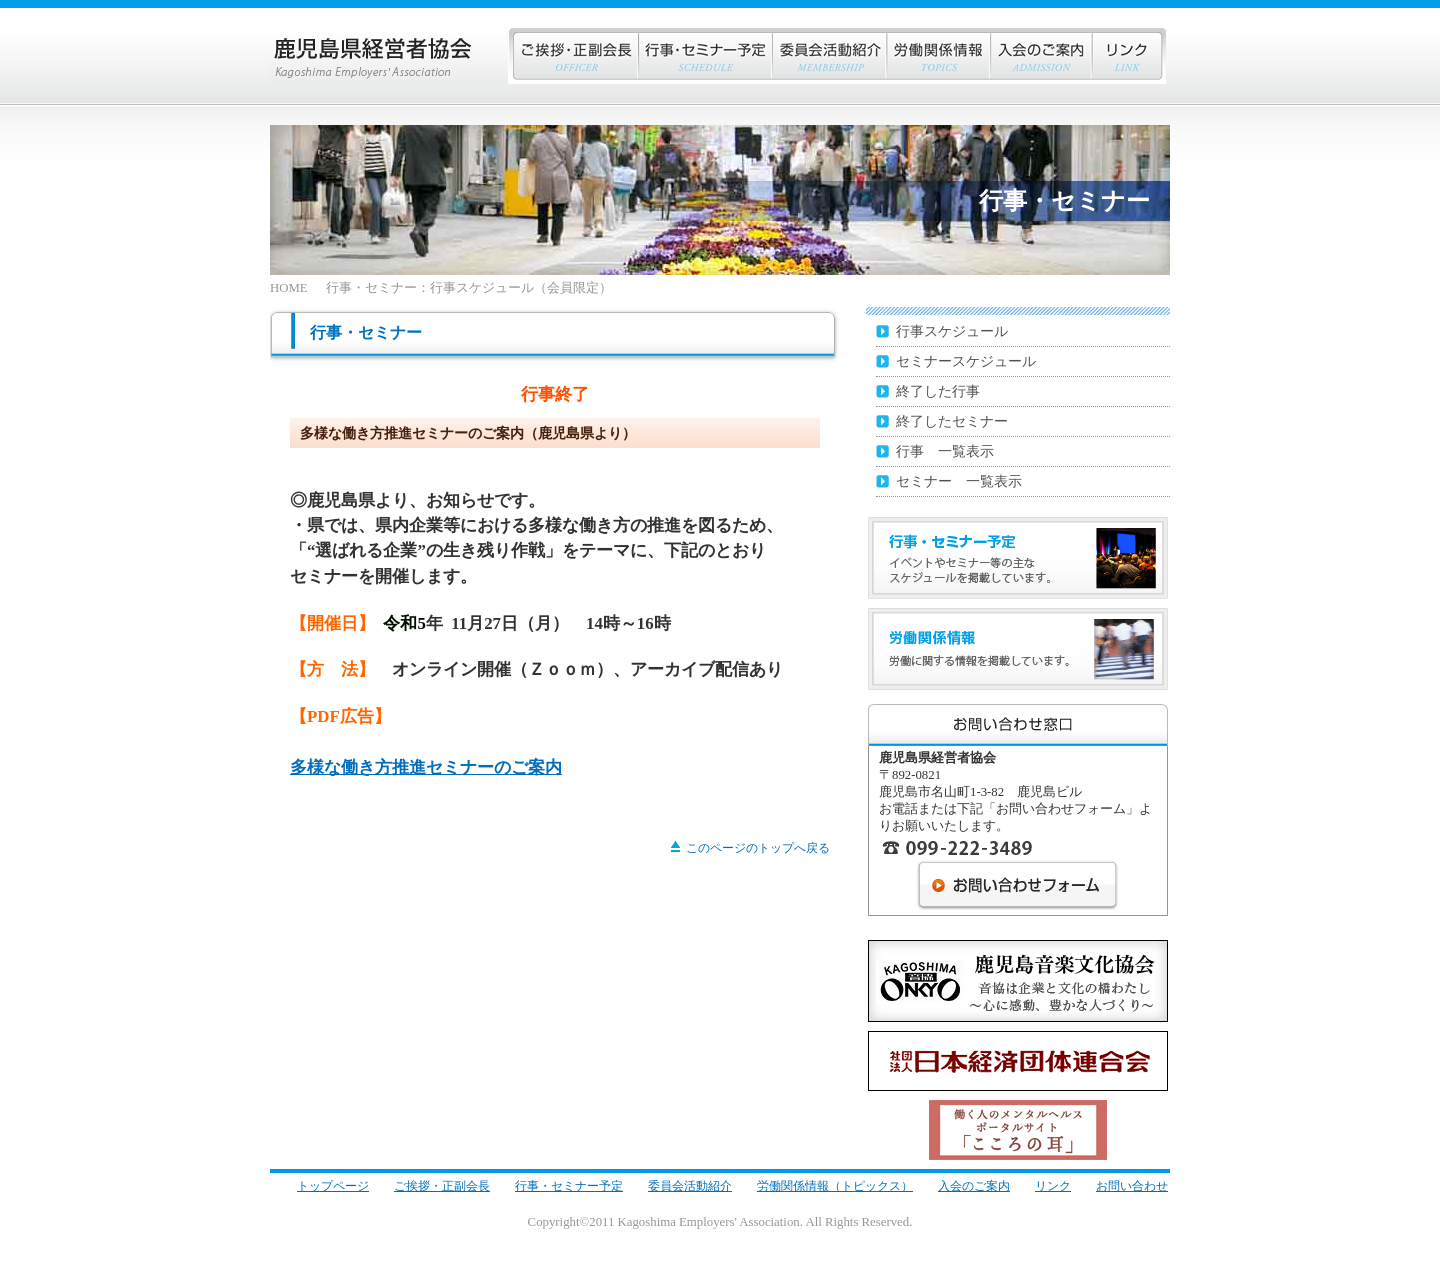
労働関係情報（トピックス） (835, 1186)
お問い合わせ (1132, 1186)
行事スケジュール (952, 331)
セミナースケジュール (966, 361)
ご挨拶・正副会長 (573, 56)
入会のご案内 (1040, 56)
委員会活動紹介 (690, 1186)
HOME (289, 288)
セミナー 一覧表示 (959, 481)
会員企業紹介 (829, 56)
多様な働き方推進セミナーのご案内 (426, 767)
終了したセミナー (952, 421)
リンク (1128, 56)
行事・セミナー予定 (569, 1186)
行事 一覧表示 (945, 451)
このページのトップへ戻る (750, 848)
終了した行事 (938, 391)
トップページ (333, 1186)
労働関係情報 (938, 56)
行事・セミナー (705, 56)
